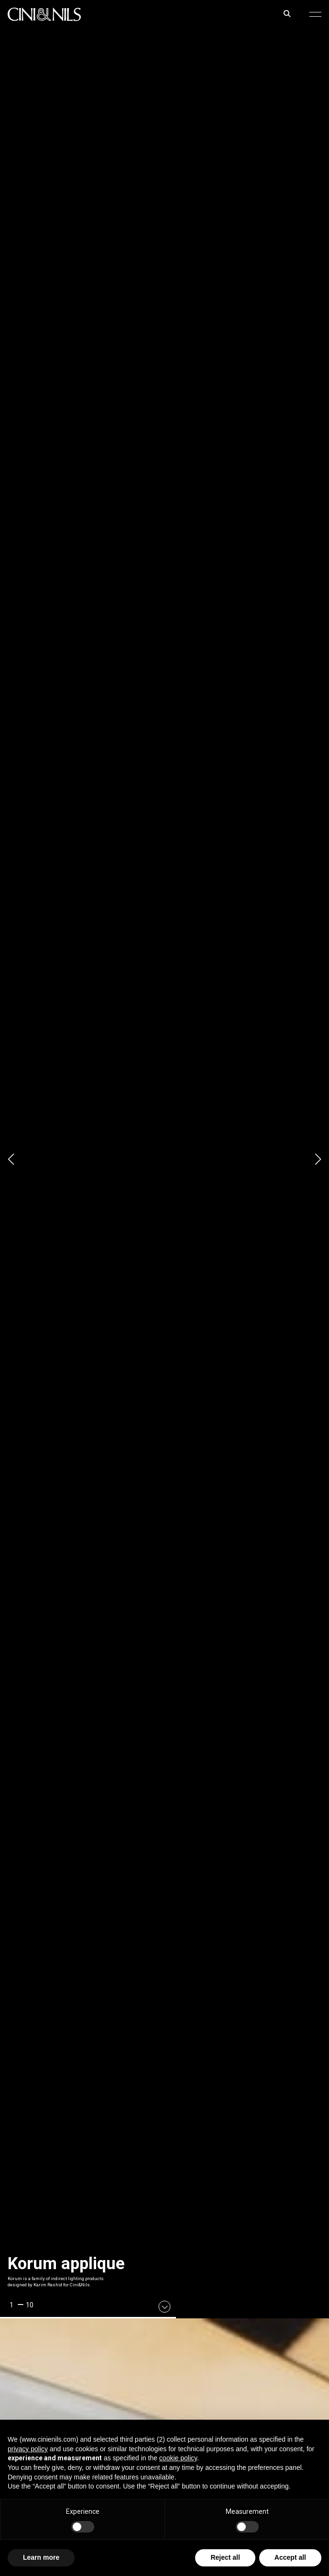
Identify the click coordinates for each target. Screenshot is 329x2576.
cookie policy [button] (178, 2458)
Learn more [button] (41, 2557)
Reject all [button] (225, 2557)
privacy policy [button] (28, 2449)
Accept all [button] (290, 2557)
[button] (315, 14)
